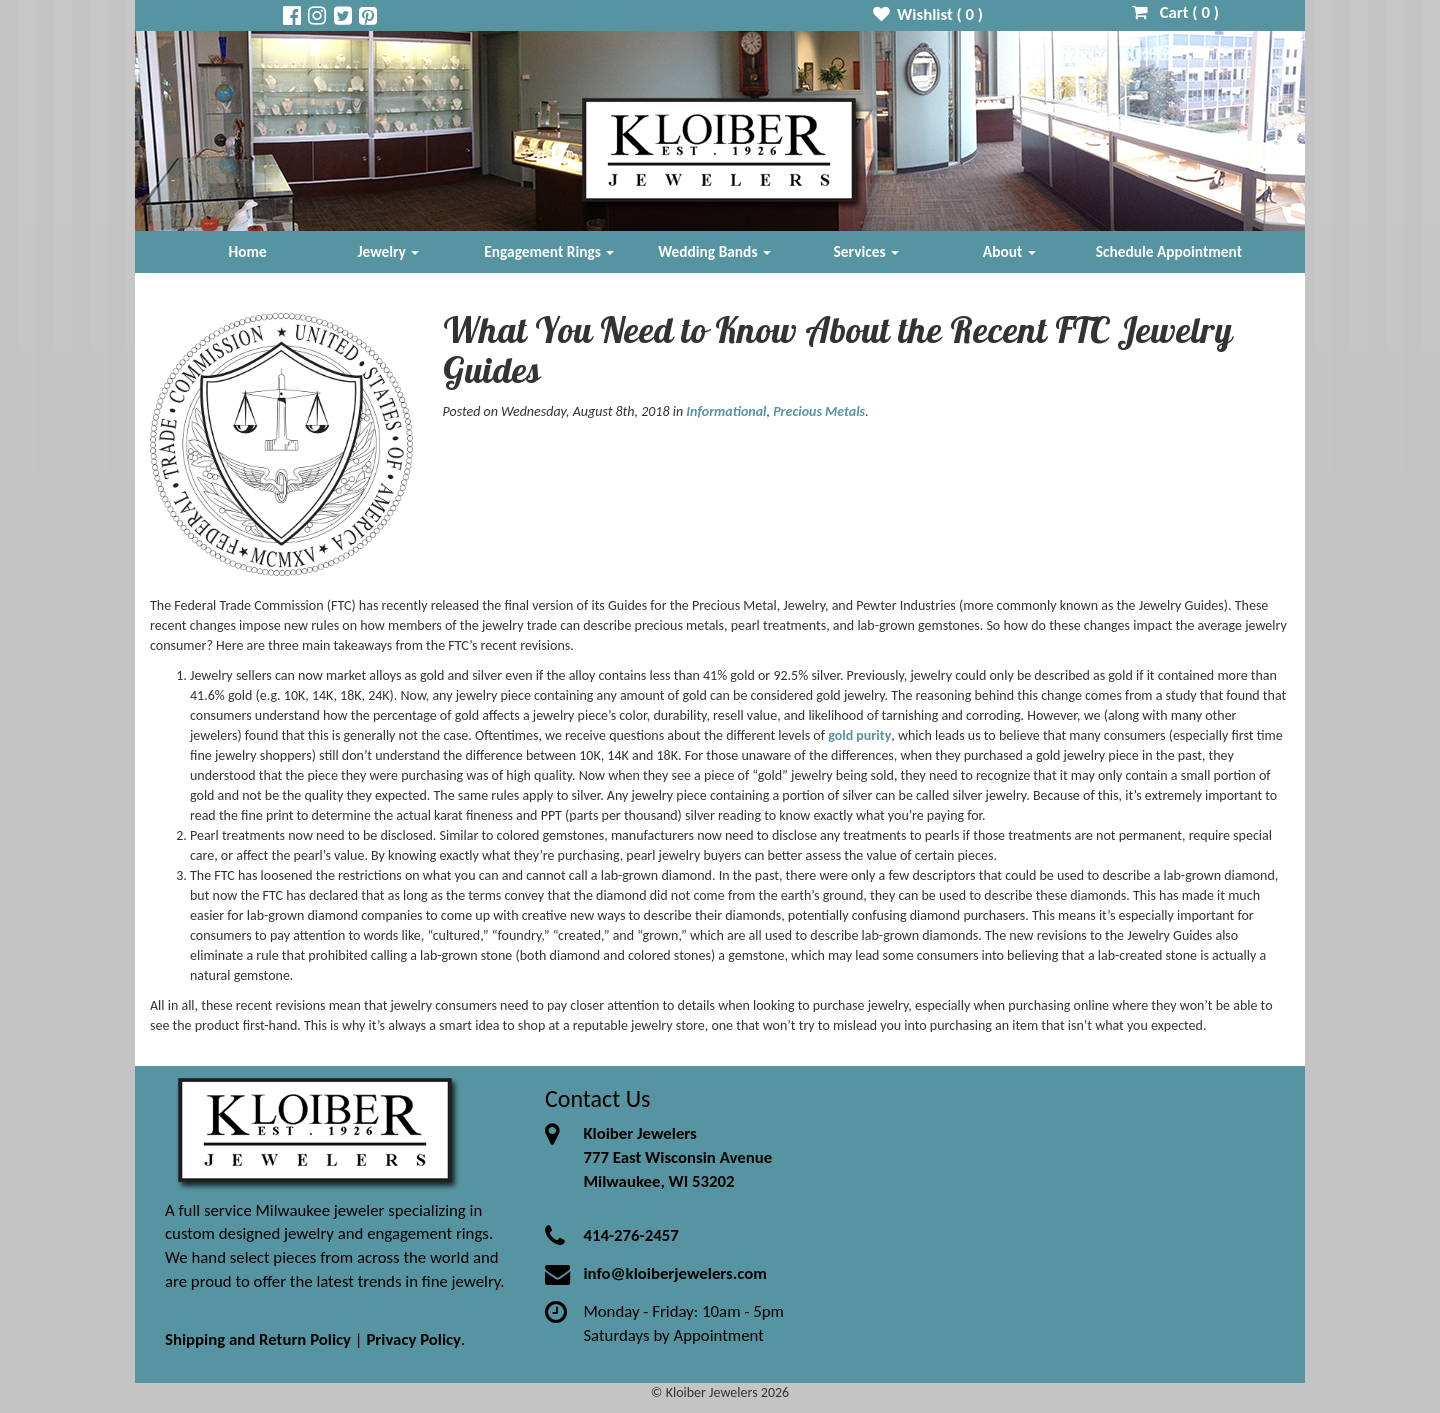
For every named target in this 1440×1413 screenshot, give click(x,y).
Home (248, 251)
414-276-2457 (630, 1235)
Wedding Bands (714, 251)
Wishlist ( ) (928, 14)
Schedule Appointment (1169, 251)
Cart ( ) (1175, 12)
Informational (726, 411)
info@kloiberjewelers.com (675, 1273)
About (1009, 251)
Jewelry (388, 251)
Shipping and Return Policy (258, 1339)
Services (867, 251)
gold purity (859, 735)
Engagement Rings (549, 251)
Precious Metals (819, 411)
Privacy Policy (413, 1339)
